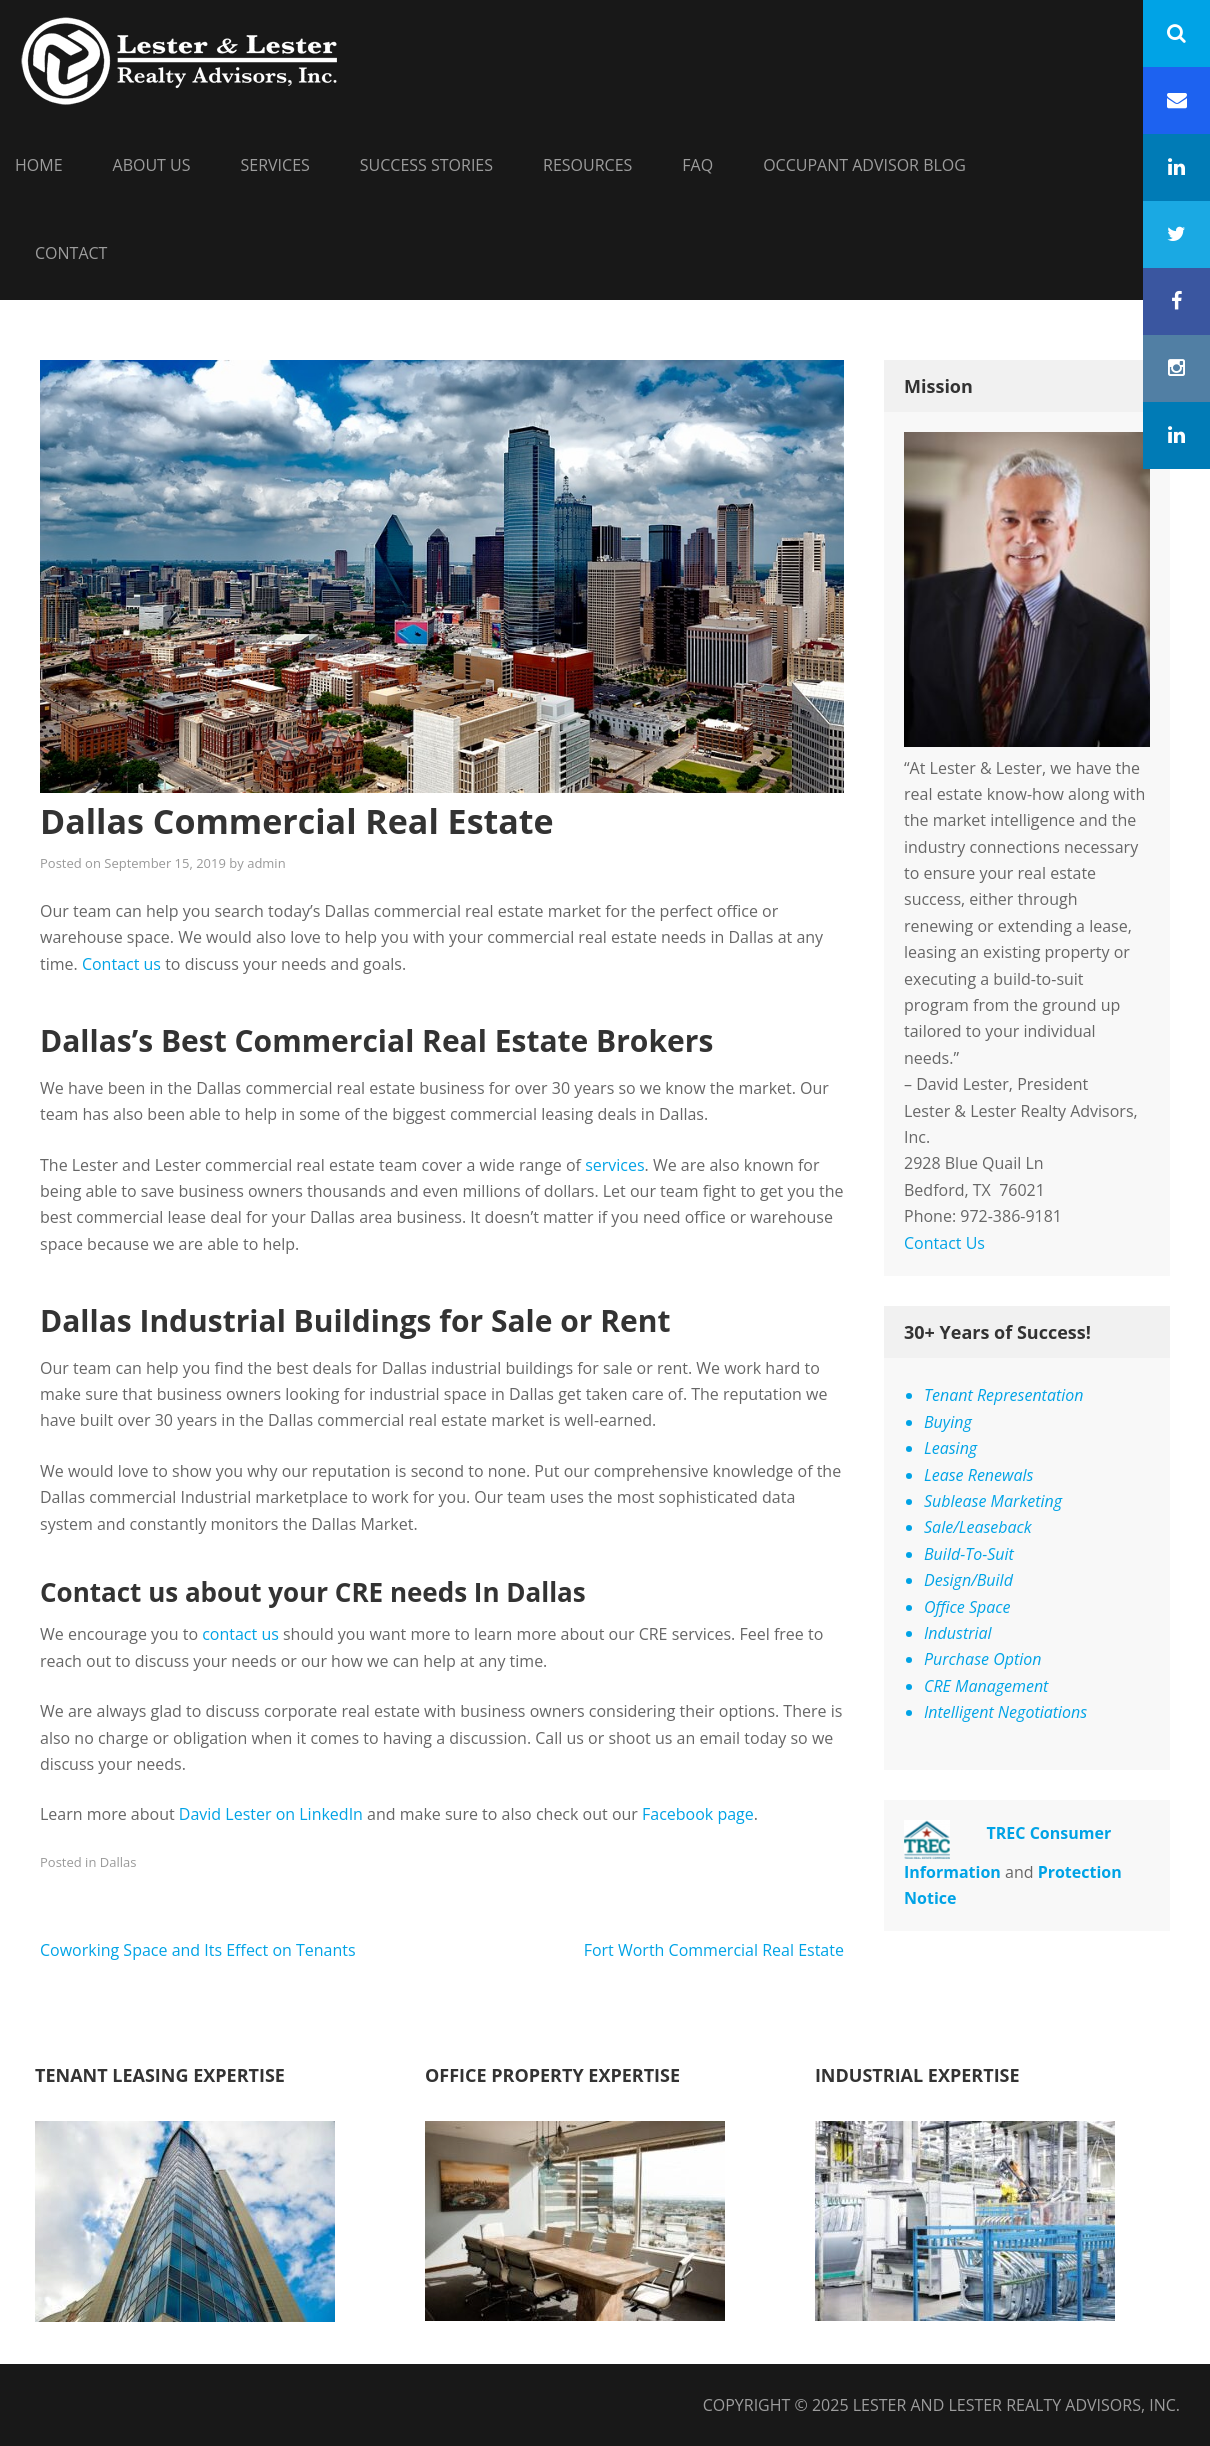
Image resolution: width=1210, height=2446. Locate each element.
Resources (587, 165)
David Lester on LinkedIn (271, 1814)
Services (275, 165)
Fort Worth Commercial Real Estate (714, 1950)
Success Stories (426, 165)
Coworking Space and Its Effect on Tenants (198, 1950)
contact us (240, 1634)
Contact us (121, 964)
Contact (71, 253)
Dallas (118, 1862)
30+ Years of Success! (997, 1332)
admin (266, 863)
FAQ (697, 165)
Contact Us (944, 1243)
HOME (39, 165)
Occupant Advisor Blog (864, 165)
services (614, 1165)
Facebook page (698, 1814)
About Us (152, 165)
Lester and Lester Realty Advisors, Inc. (1016, 2405)
